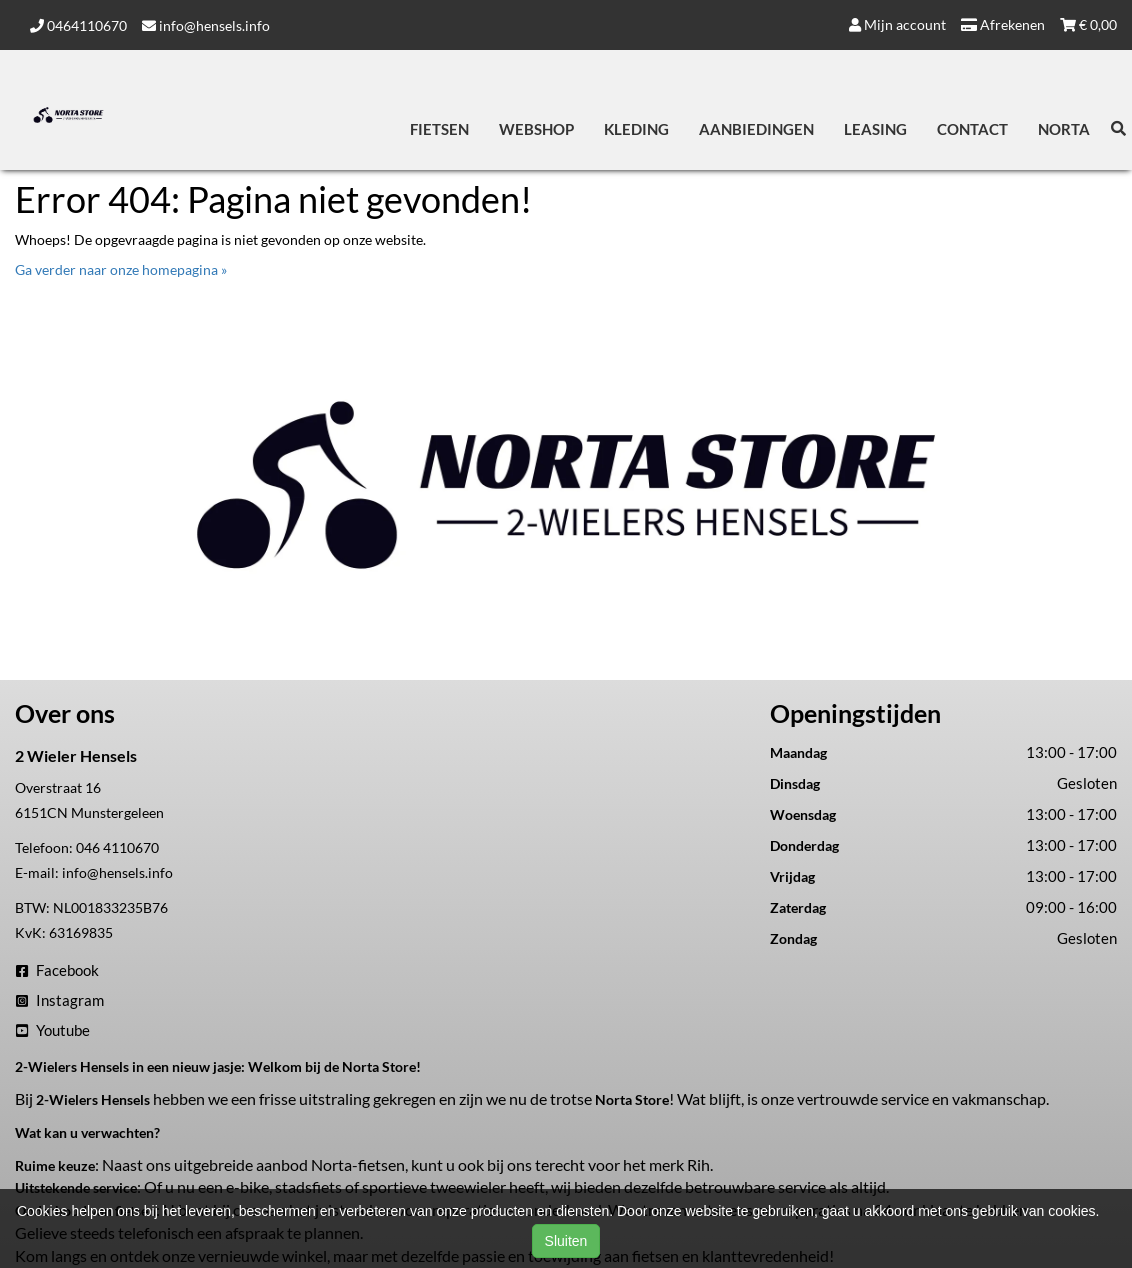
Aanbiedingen (756, 129)
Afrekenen (1003, 24)
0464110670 (78, 25)
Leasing (875, 129)
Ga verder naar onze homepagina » (121, 269)
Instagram (60, 1000)
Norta (1064, 129)
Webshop (536, 129)
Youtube (53, 1030)
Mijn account (897, 24)
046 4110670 (117, 847)
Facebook (57, 970)
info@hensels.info (206, 25)
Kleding (636, 129)
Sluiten (566, 1241)
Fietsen (439, 129)
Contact (972, 129)
